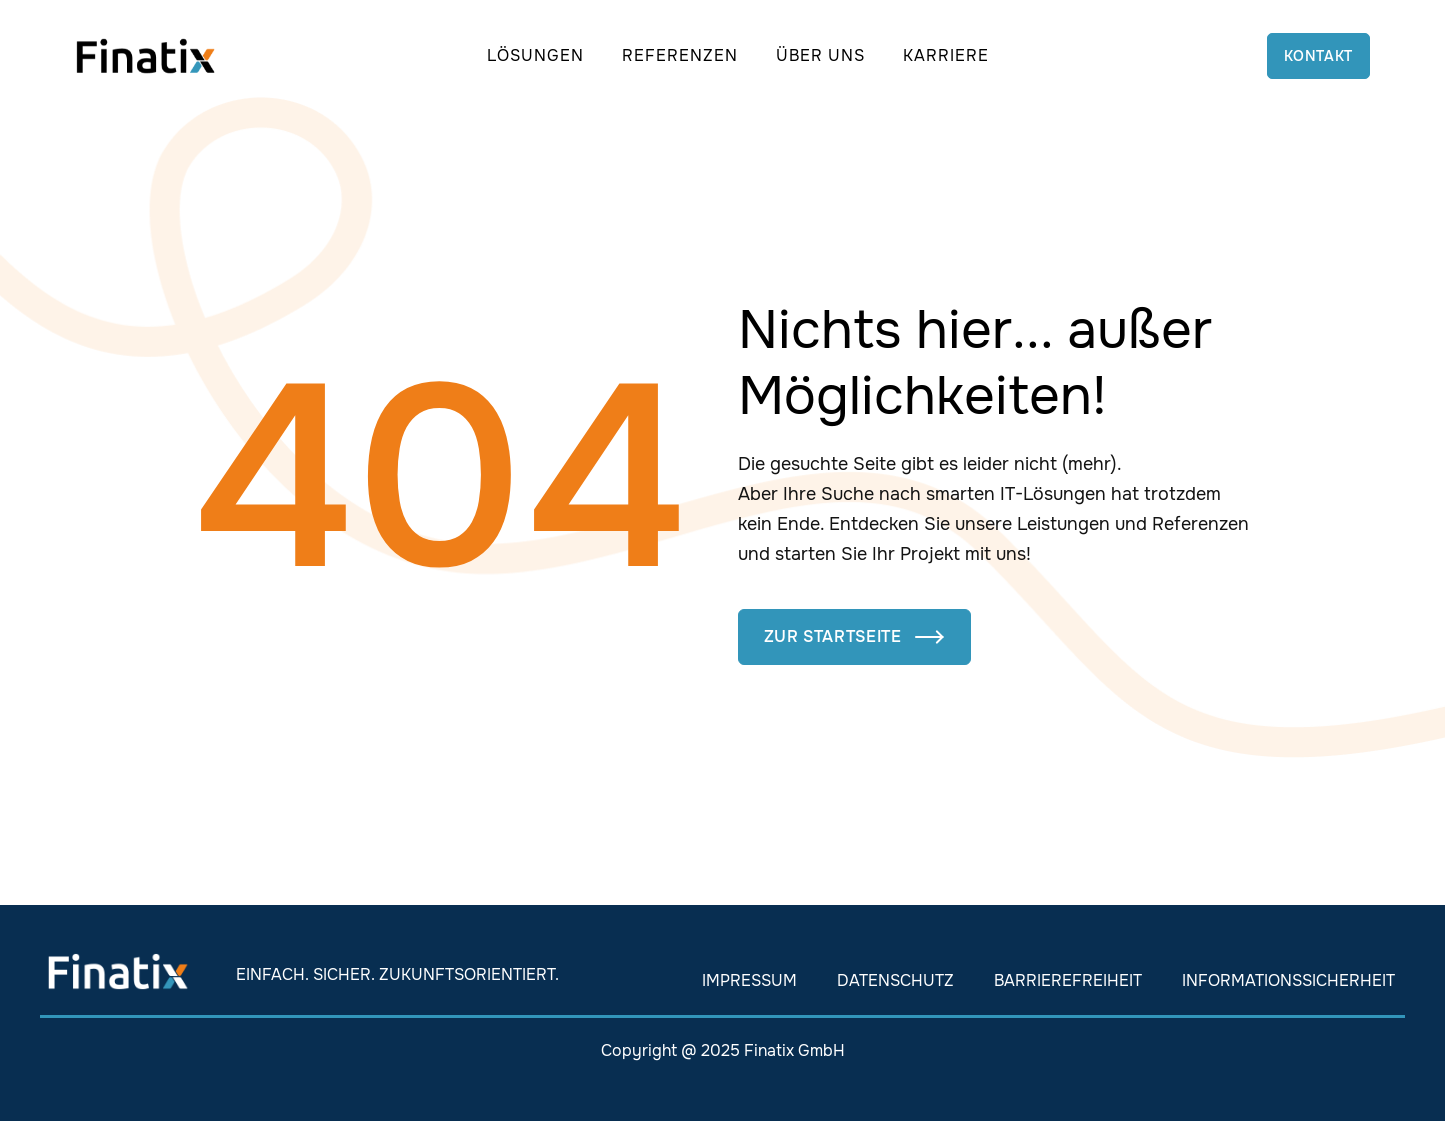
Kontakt (1318, 56)
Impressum (749, 980)
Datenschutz (895, 980)
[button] (535, 56)
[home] (145, 55)
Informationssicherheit (1288, 980)
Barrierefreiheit (1068, 980)
